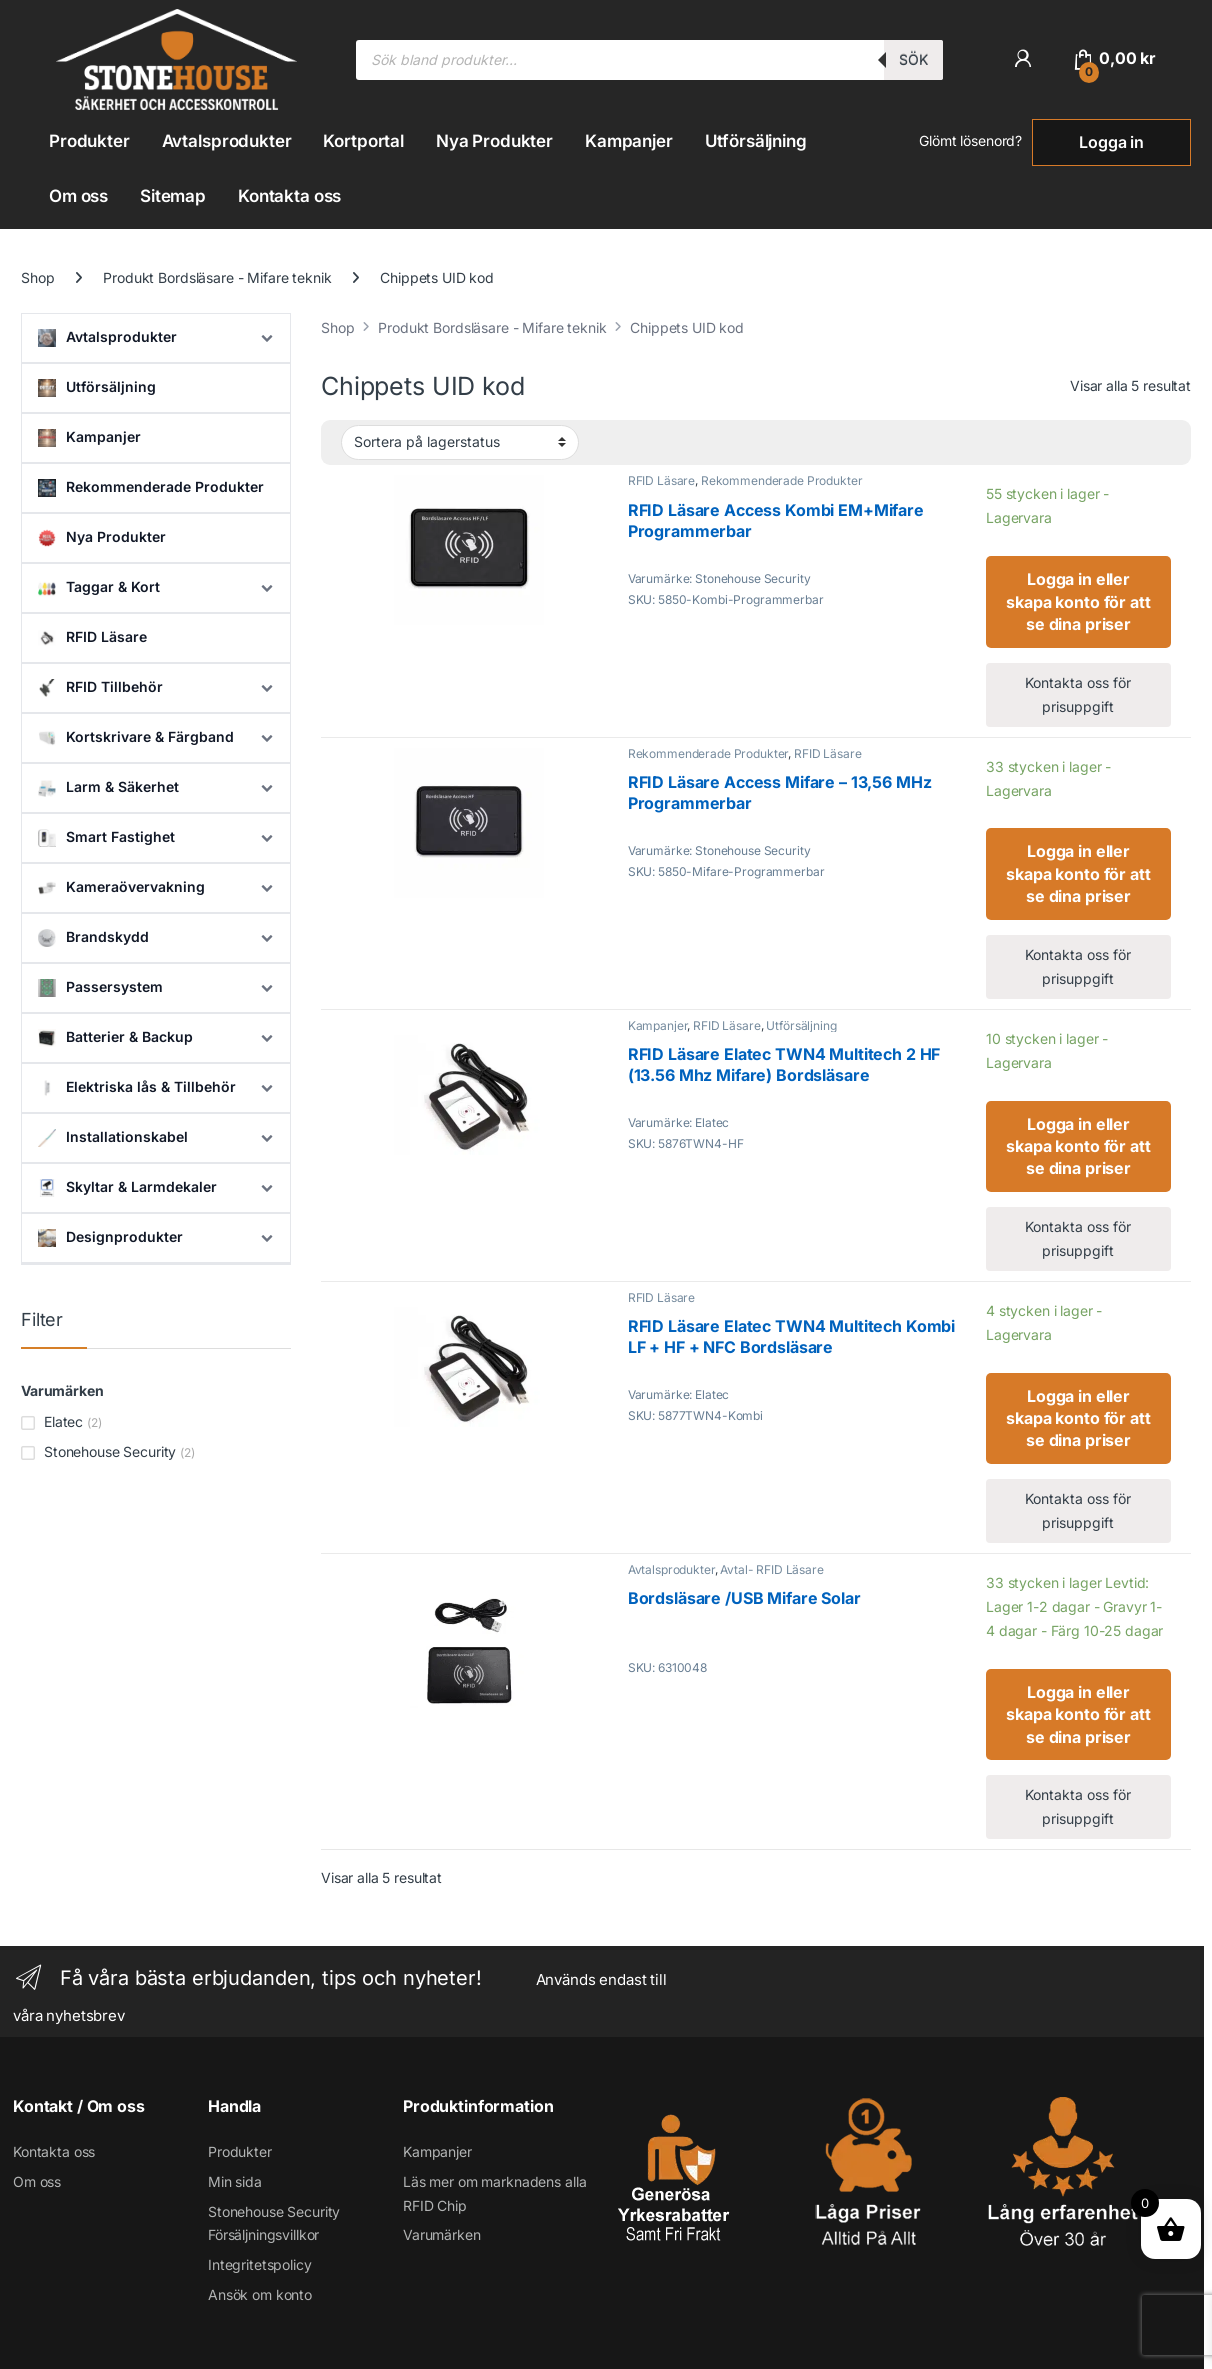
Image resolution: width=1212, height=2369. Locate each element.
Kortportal (363, 141)
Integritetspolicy (260, 2264)
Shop (37, 277)
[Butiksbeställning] (460, 442)
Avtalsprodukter (227, 141)
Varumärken (442, 2234)
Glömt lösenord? (970, 140)
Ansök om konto (260, 2294)
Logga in (1111, 142)
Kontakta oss (289, 196)
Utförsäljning (756, 141)
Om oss (78, 196)
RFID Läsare (661, 480)
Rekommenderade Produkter (782, 480)
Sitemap (173, 196)
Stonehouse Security (110, 1451)
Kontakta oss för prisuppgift (1078, 694)
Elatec (63, 1421)
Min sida (235, 2181)
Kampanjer (629, 141)
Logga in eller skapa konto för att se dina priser (1078, 601)
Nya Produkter (494, 141)
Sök (913, 59)
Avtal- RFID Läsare (771, 1569)
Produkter (89, 141)
